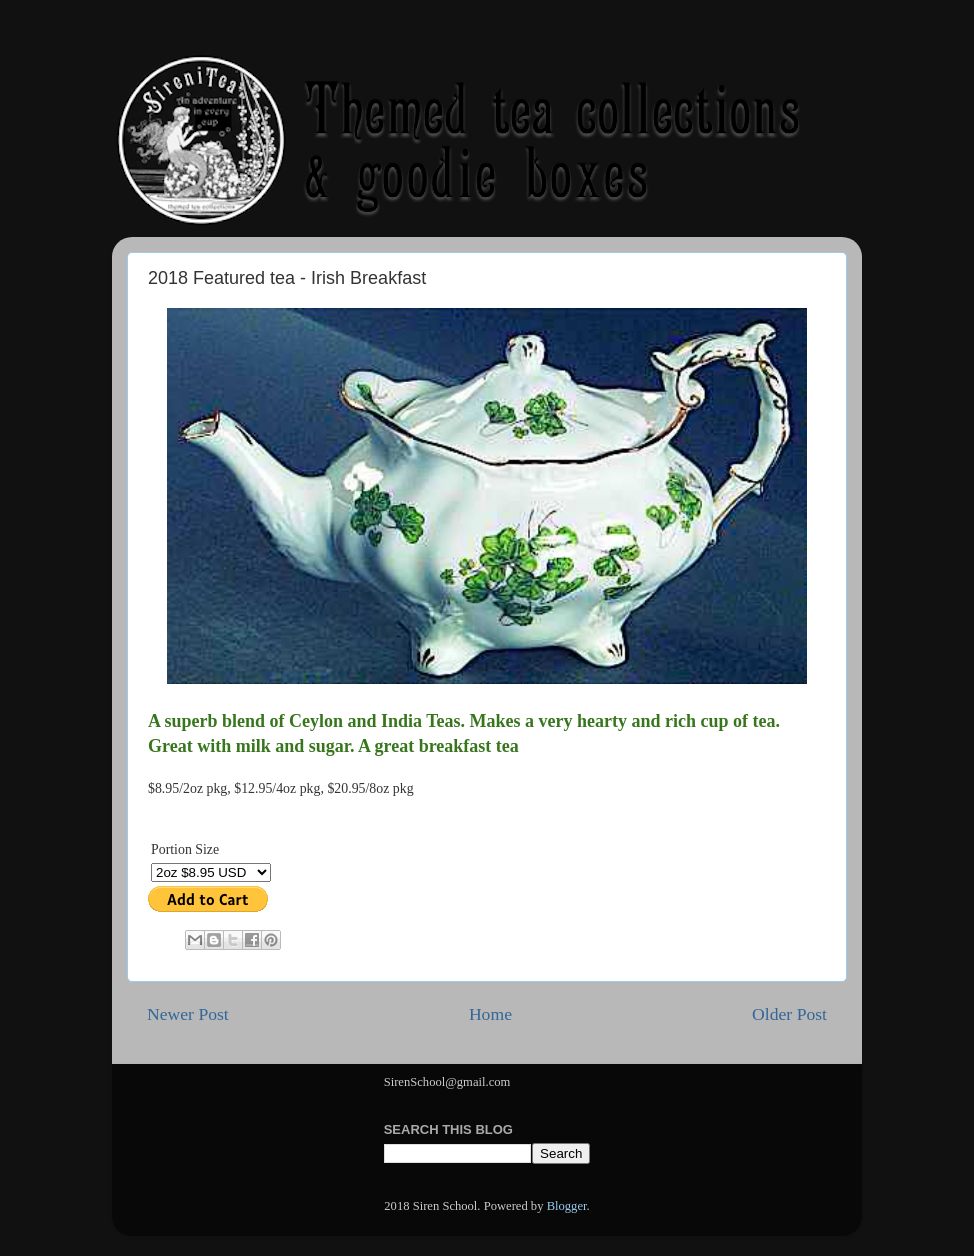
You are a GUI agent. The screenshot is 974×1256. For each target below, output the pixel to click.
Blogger (567, 1206)
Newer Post (188, 1014)
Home (490, 1014)
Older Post (789, 1014)
